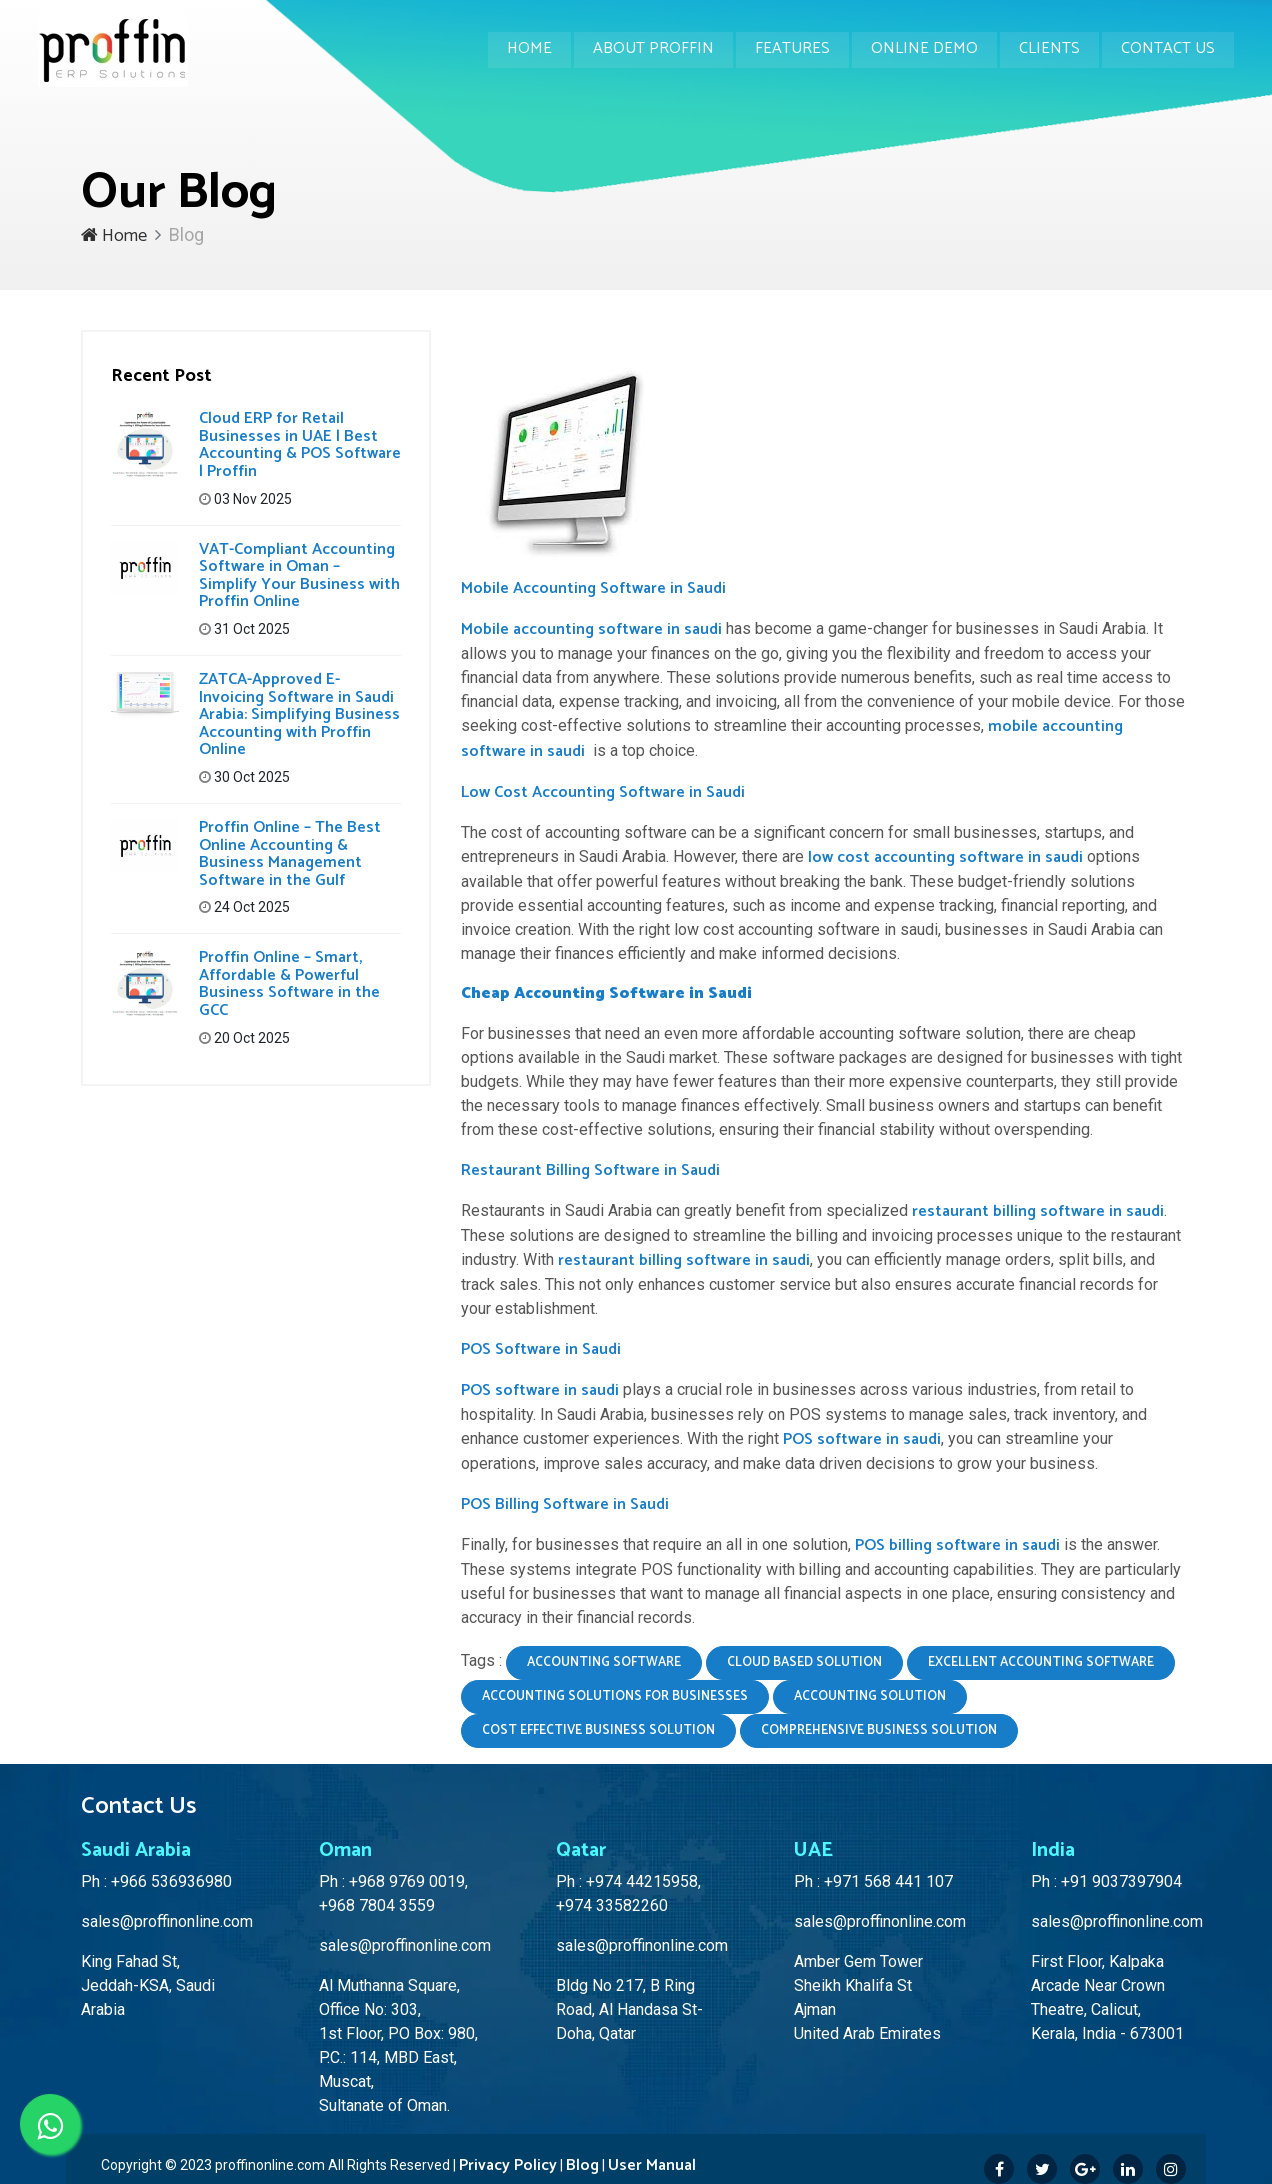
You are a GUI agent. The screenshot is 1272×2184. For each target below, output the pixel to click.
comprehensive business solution (879, 1730)
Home (518, 49)
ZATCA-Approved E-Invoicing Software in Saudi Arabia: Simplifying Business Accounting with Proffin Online (299, 714)
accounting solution (870, 1696)
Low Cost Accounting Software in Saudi (603, 792)
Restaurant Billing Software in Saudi (590, 1170)
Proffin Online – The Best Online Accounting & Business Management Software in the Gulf (290, 854)
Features (785, 49)
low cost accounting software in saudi (945, 857)
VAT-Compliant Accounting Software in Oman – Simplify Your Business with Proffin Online (299, 576)
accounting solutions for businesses (615, 1696)
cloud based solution (804, 1662)
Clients (1046, 49)
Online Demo (919, 49)
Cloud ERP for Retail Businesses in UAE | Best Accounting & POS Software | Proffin (300, 445)
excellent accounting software (1041, 1662)
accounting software (604, 1662)
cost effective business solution (598, 1730)
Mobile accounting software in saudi (591, 629)
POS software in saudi (540, 1390)
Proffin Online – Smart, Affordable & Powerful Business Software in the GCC (289, 984)
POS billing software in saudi (957, 1545)
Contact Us (1167, 49)
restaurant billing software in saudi (1038, 1211)
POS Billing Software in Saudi (565, 1504)
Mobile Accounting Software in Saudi (593, 588)
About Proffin (644, 49)
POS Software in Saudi (541, 1349)
